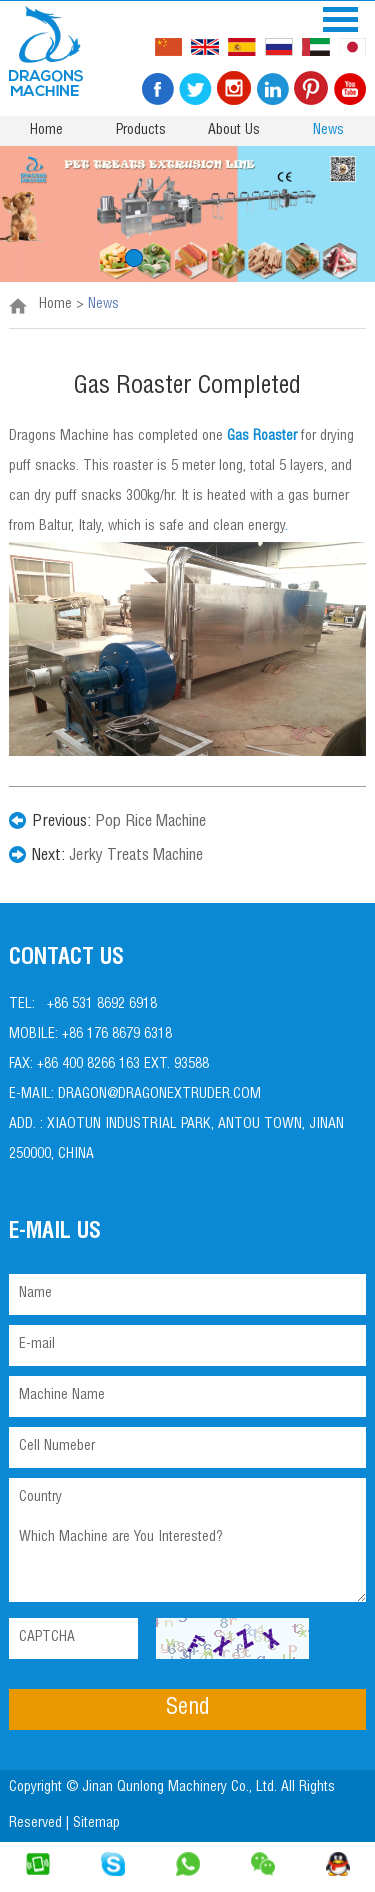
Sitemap (98, 1824)
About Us (234, 131)
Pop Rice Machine (150, 823)
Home (46, 131)
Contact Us (66, 959)
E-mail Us (55, 1233)
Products (141, 131)
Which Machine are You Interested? (187, 1560)
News (328, 131)
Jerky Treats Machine (136, 857)
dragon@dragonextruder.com (159, 1095)
